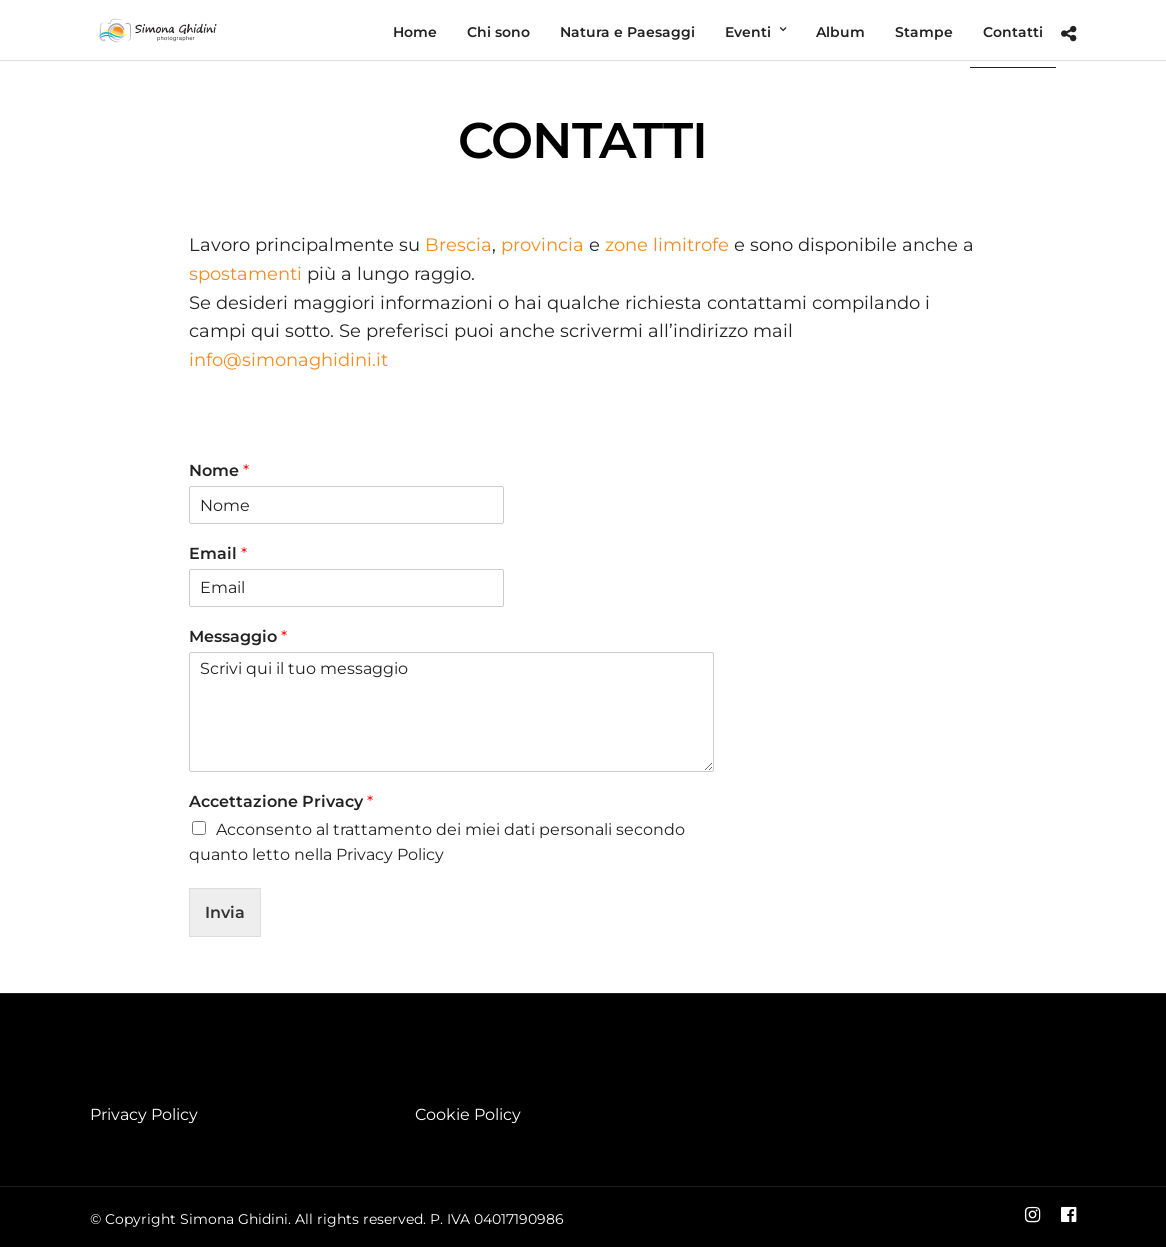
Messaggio (238, 636)
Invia (225, 912)
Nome (219, 470)
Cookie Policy (468, 1114)
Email (218, 553)
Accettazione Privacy (281, 801)
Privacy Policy (144, 1114)
